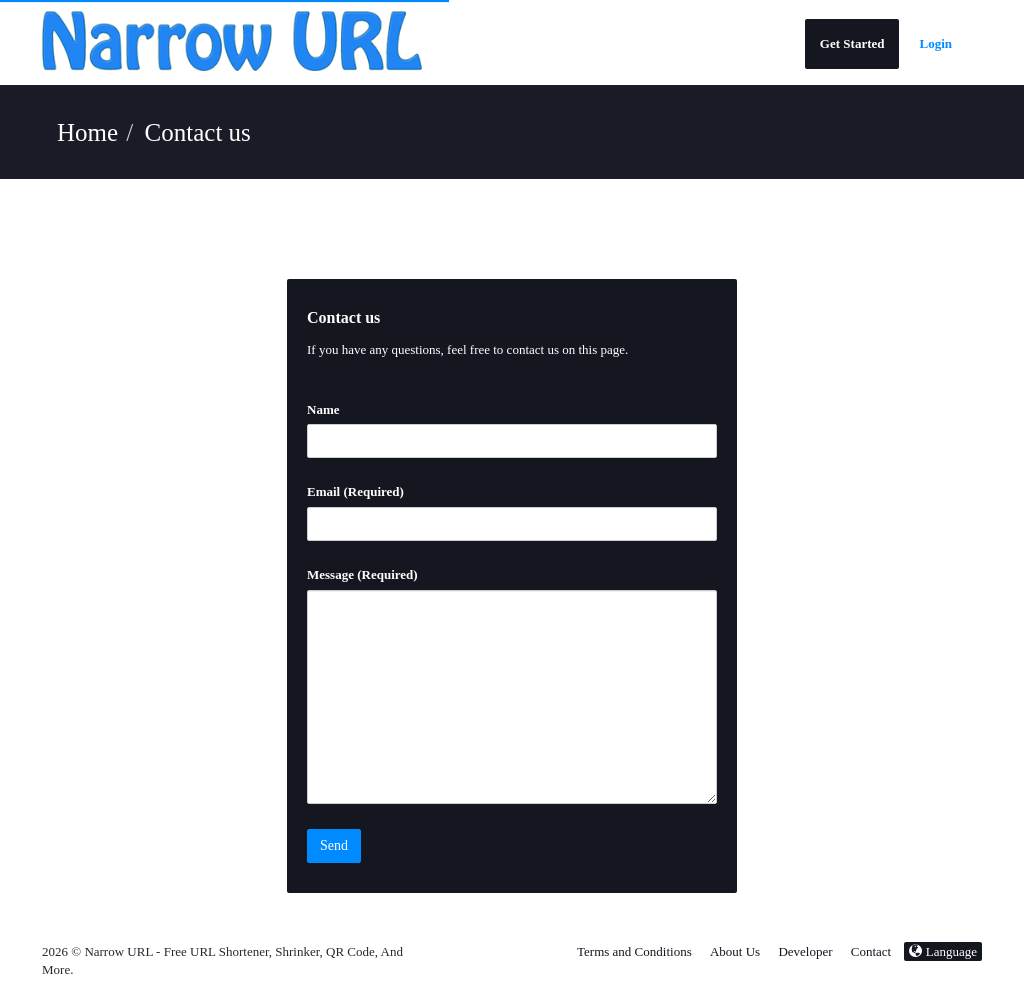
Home (87, 132)
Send (334, 845)
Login (935, 43)
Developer (805, 951)
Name (323, 409)
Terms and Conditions (634, 951)
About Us (735, 951)
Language (943, 951)
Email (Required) (355, 491)
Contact (871, 951)
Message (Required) (362, 574)
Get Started (852, 43)
